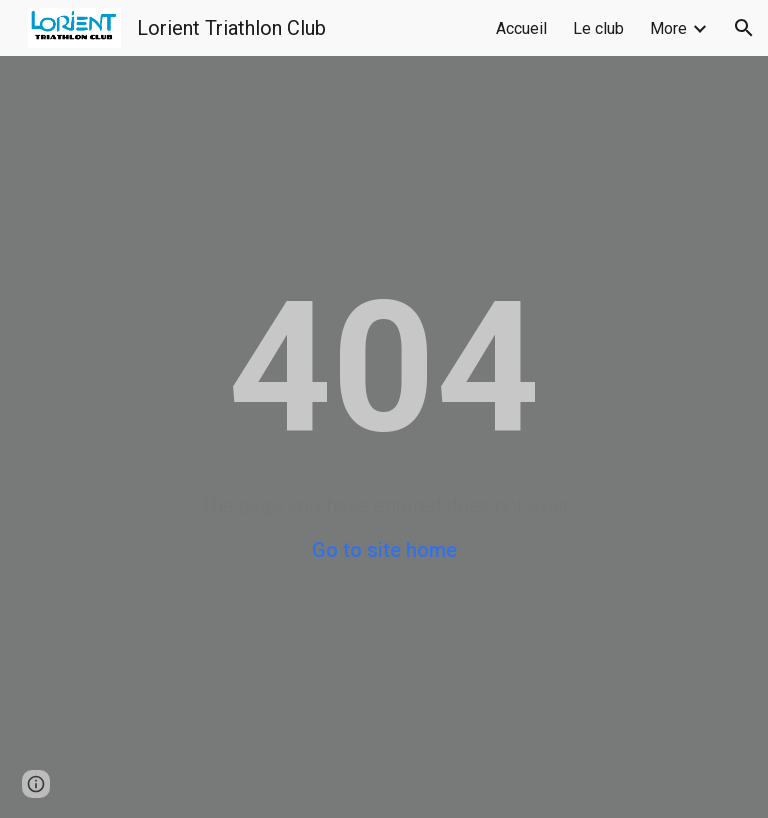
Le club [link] (598, 28)
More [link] (668, 28)
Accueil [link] (521, 28)
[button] (744, 28)
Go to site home (384, 550)
